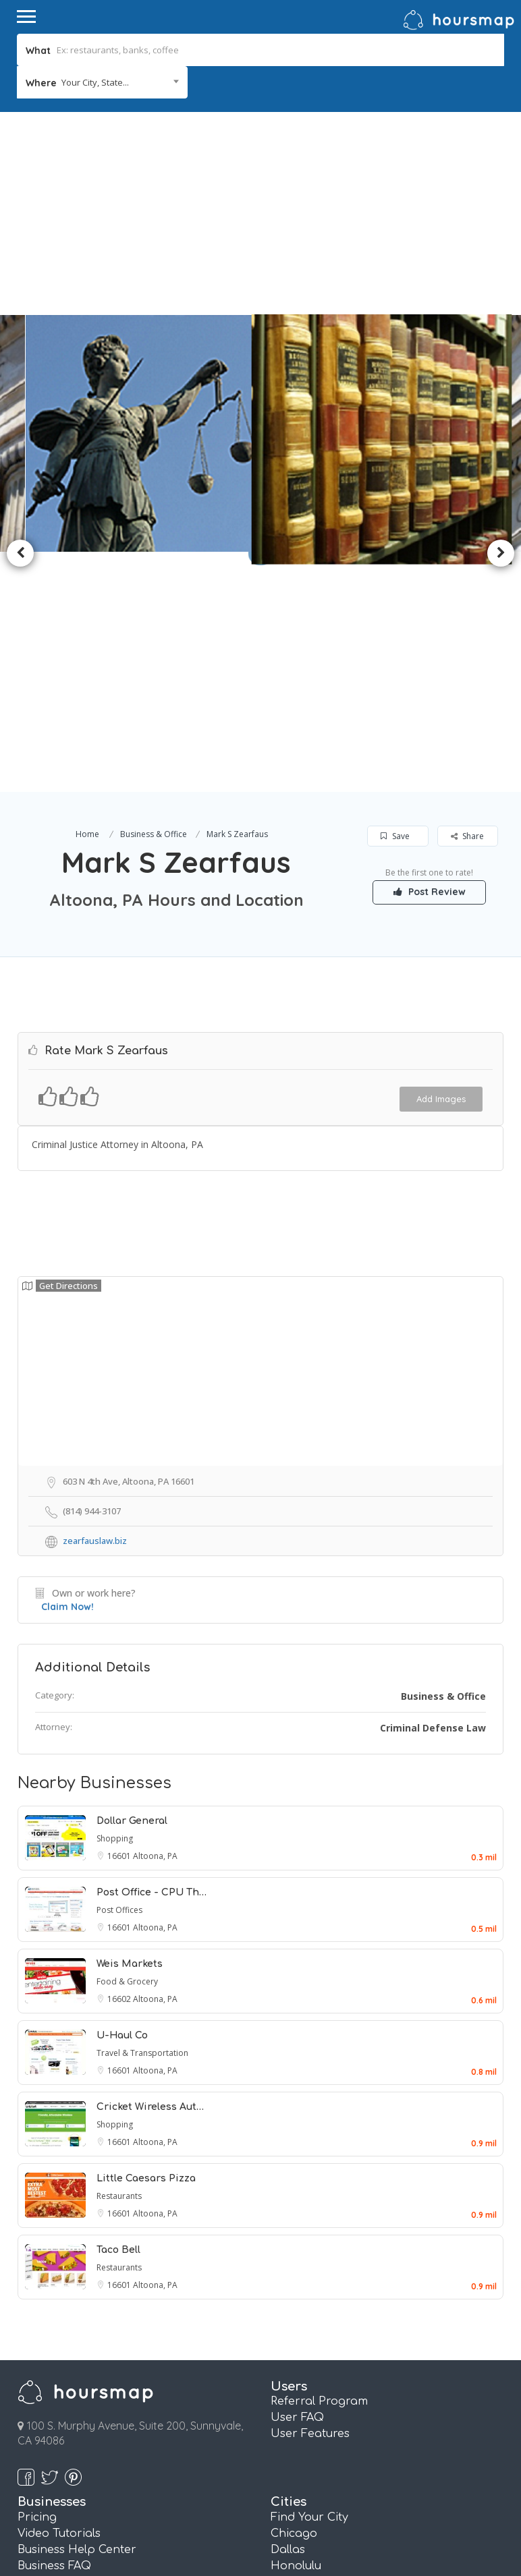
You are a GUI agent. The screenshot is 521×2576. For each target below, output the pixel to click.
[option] (142, 433)
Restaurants (119, 1957)
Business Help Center (77, 2311)
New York (297, 2391)
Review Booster (60, 2407)
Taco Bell (118, 2011)
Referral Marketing (71, 2391)
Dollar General (132, 1582)
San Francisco (310, 2456)
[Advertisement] (260, 213)
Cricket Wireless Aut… (150, 1868)
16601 (120, 1617)
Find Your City (309, 2278)
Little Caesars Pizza (146, 1940)
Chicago (294, 2295)
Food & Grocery (127, 1742)
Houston (295, 2343)
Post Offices (119, 1671)
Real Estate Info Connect (86, 2359)
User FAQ (297, 2179)
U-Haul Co (122, 1797)
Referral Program (319, 2162)
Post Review (429, 653)
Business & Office (153, 595)
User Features (310, 2195)
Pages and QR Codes (77, 2423)
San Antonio (305, 2440)
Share (467, 597)
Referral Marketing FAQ (84, 2343)
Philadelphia (306, 2407)
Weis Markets (130, 1725)
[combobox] (102, 82)
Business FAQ (54, 2327)
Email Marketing (63, 2375)
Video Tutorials (59, 2295)
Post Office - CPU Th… (152, 1654)
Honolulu (296, 2327)
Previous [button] (20, 433)
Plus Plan (43, 2456)
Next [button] (501, 433)
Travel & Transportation (142, 1814)
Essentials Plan (59, 2440)
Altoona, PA (155, 1617)
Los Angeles (304, 2375)
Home (87, 595)
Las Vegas (299, 2359)
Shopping (115, 1599)
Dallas (288, 2311)
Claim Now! (67, 1368)
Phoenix (293, 2423)
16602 (120, 1760)
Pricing (37, 2278)
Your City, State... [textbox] (95, 82)
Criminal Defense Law (433, 1489)
